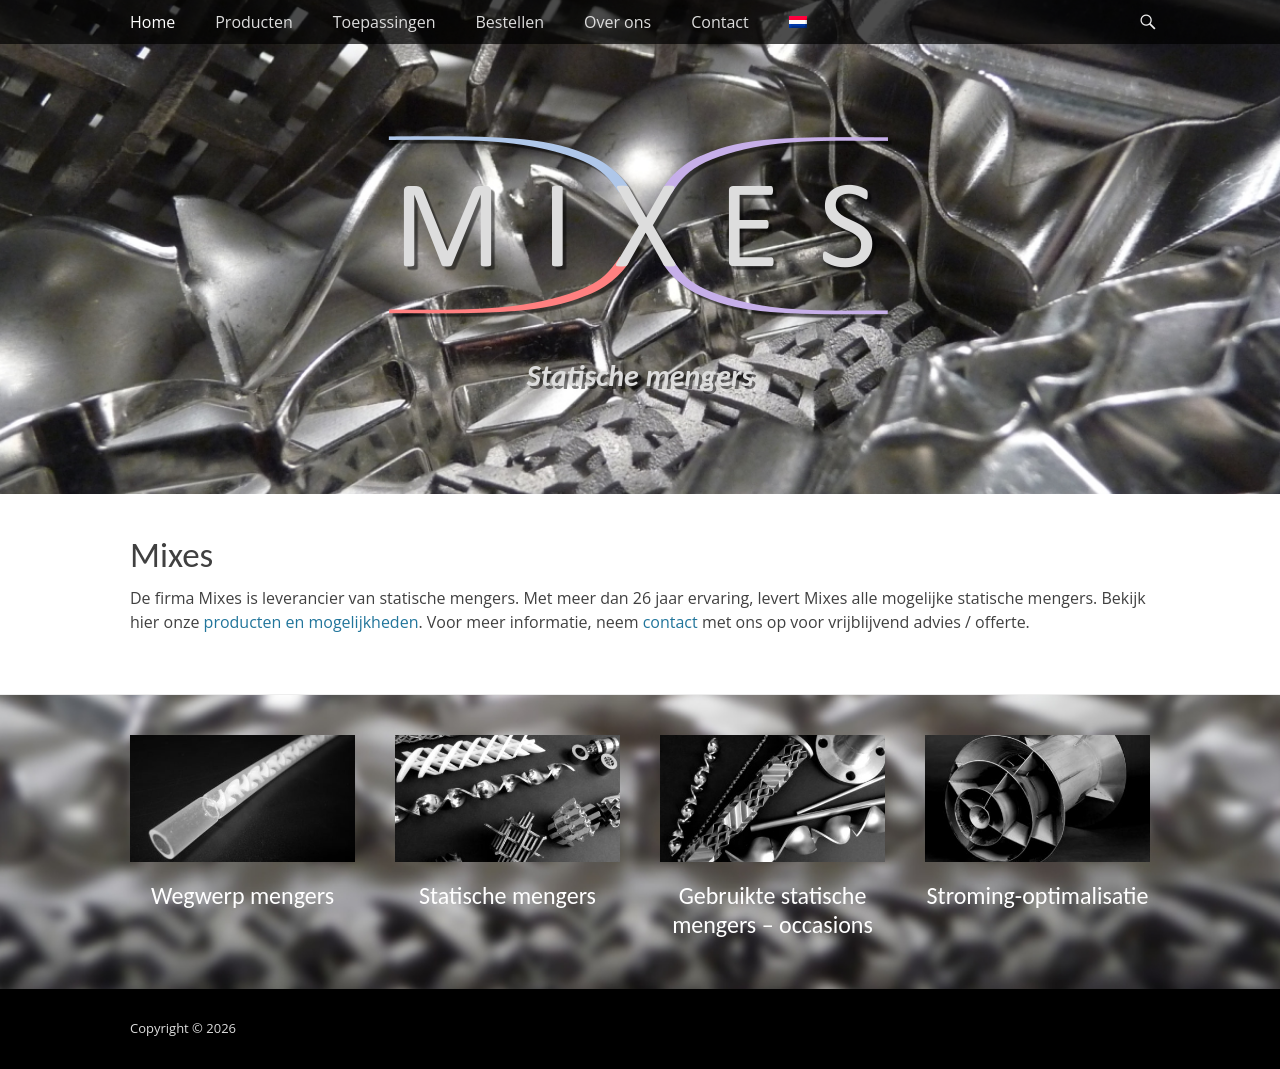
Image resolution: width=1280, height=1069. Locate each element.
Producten (254, 22)
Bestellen (509, 22)
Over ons (617, 22)
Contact (719, 22)
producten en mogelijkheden (311, 622)
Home (152, 22)
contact (670, 622)
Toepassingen (384, 22)
